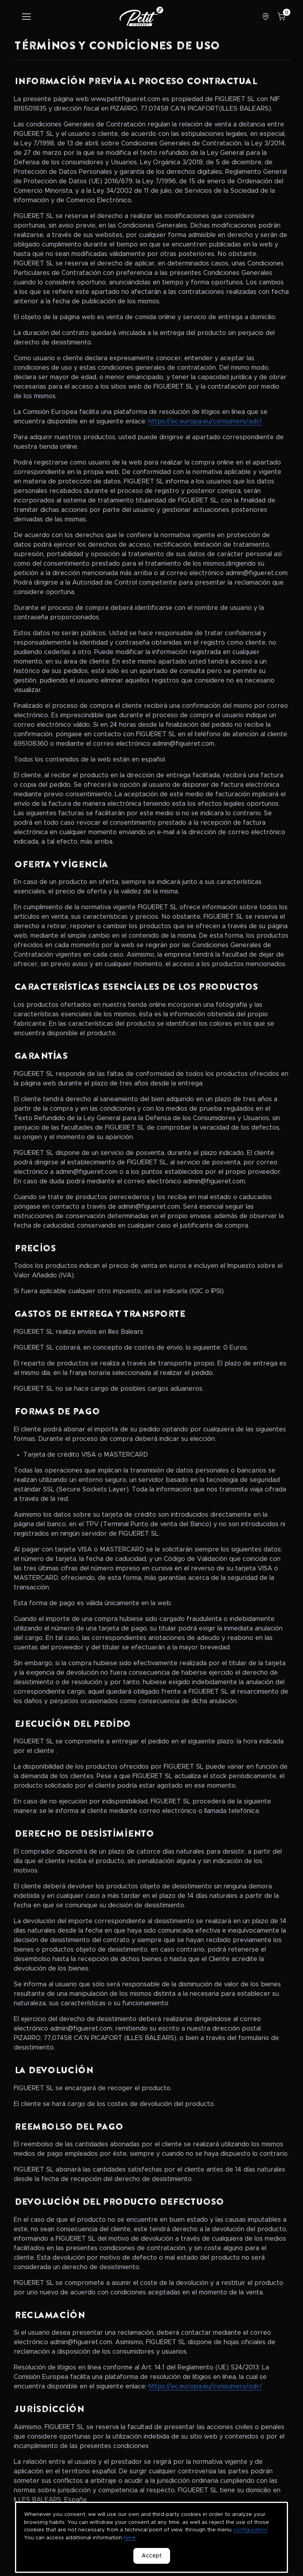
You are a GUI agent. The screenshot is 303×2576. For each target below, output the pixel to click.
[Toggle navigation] (26, 16)
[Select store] (265, 16)
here (129, 2537)
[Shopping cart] (281, 16)
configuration (250, 2530)
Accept (152, 2556)
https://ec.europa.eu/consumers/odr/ (205, 421)
